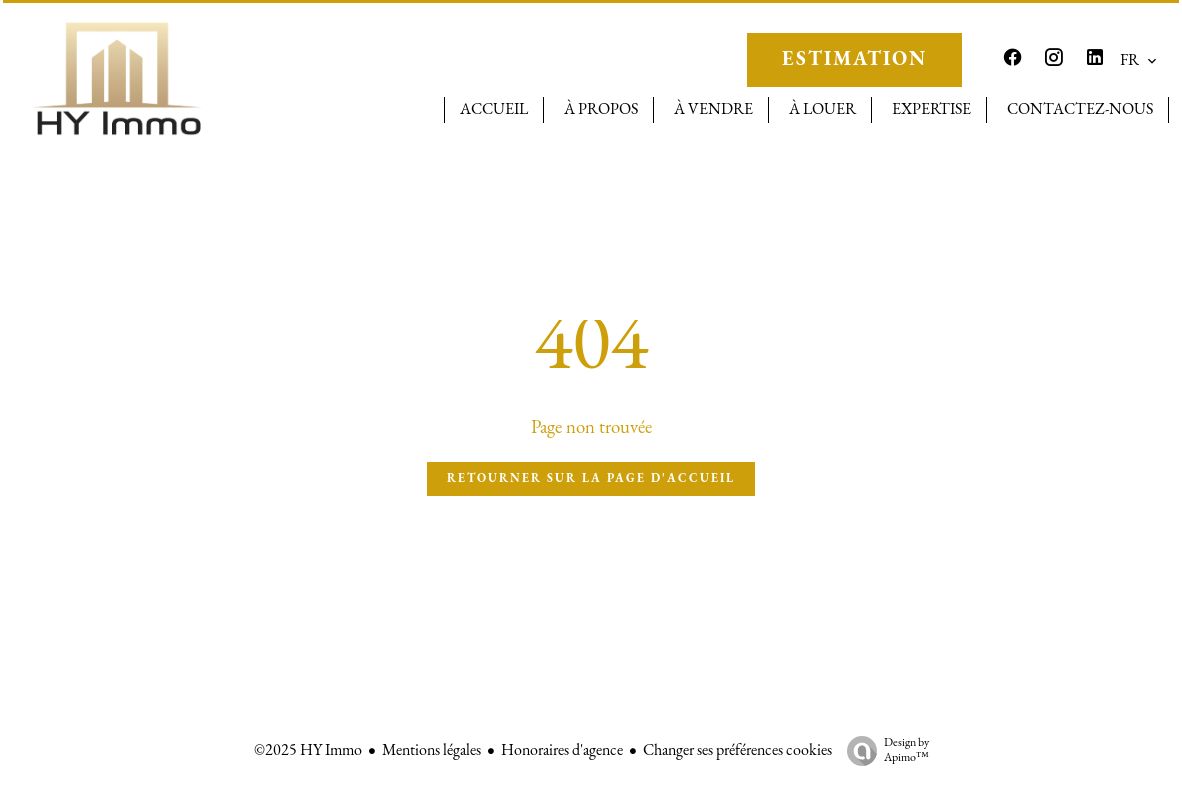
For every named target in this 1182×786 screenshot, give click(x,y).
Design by (883, 751)
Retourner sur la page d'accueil (591, 479)
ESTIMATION (854, 60)
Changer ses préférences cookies (737, 751)
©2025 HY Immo (308, 751)
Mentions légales (431, 751)
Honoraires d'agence (562, 751)
